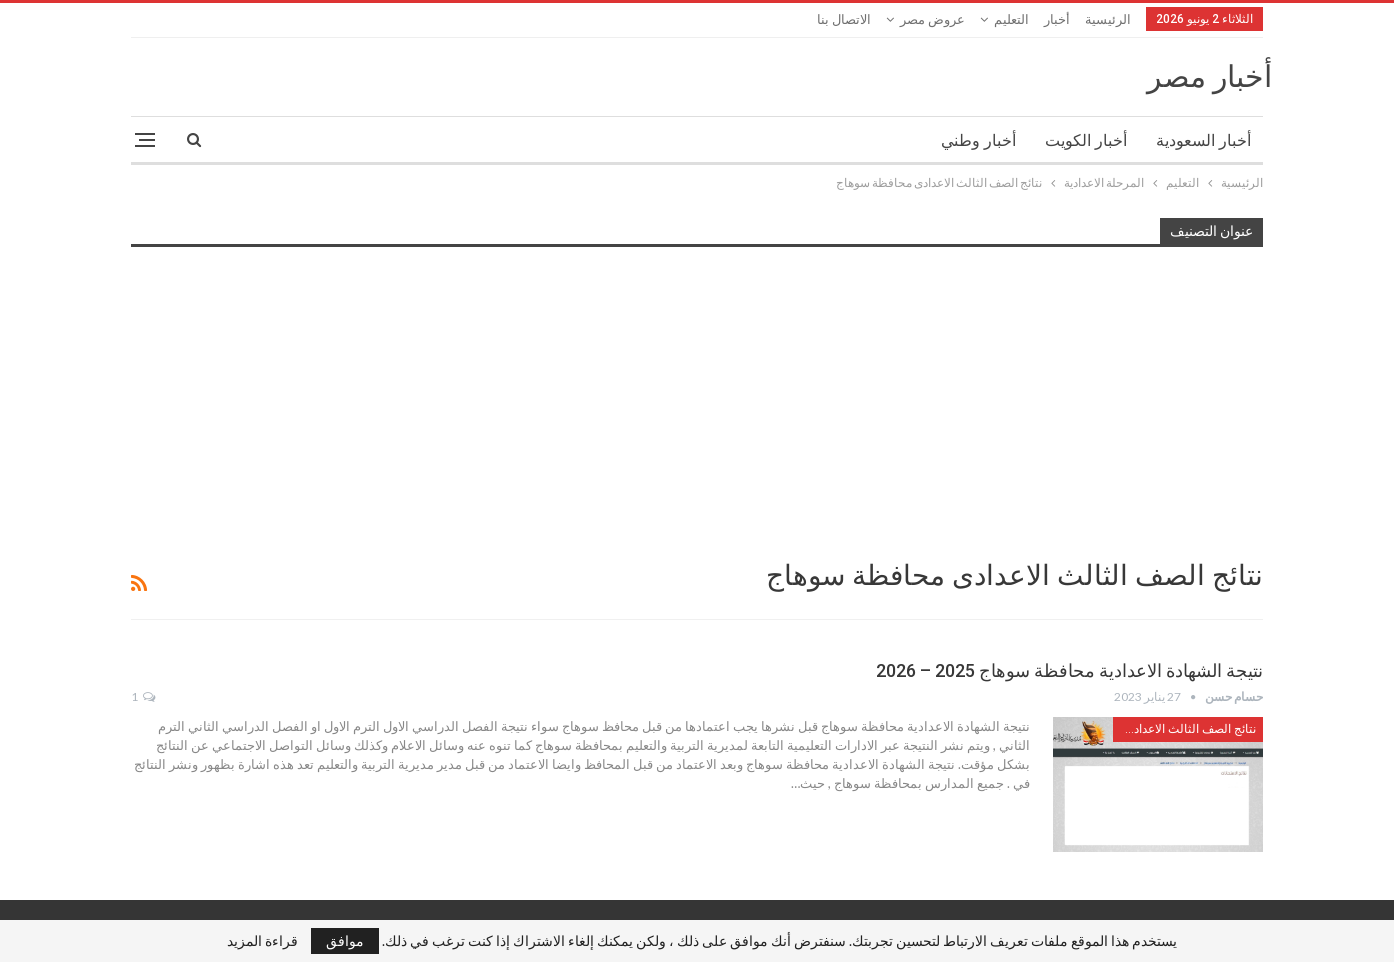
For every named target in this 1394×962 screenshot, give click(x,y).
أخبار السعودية (1203, 140)
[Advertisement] (697, 401)
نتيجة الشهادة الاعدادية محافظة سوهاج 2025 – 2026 (1069, 670)
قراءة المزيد (262, 941)
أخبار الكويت (1086, 140)
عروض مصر (932, 19)
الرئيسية (1108, 19)
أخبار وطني (978, 140)
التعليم (1011, 19)
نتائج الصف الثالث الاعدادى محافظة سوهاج (1184, 729)
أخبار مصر (1209, 76)
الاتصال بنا (844, 19)
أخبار (1057, 19)
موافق (345, 940)
